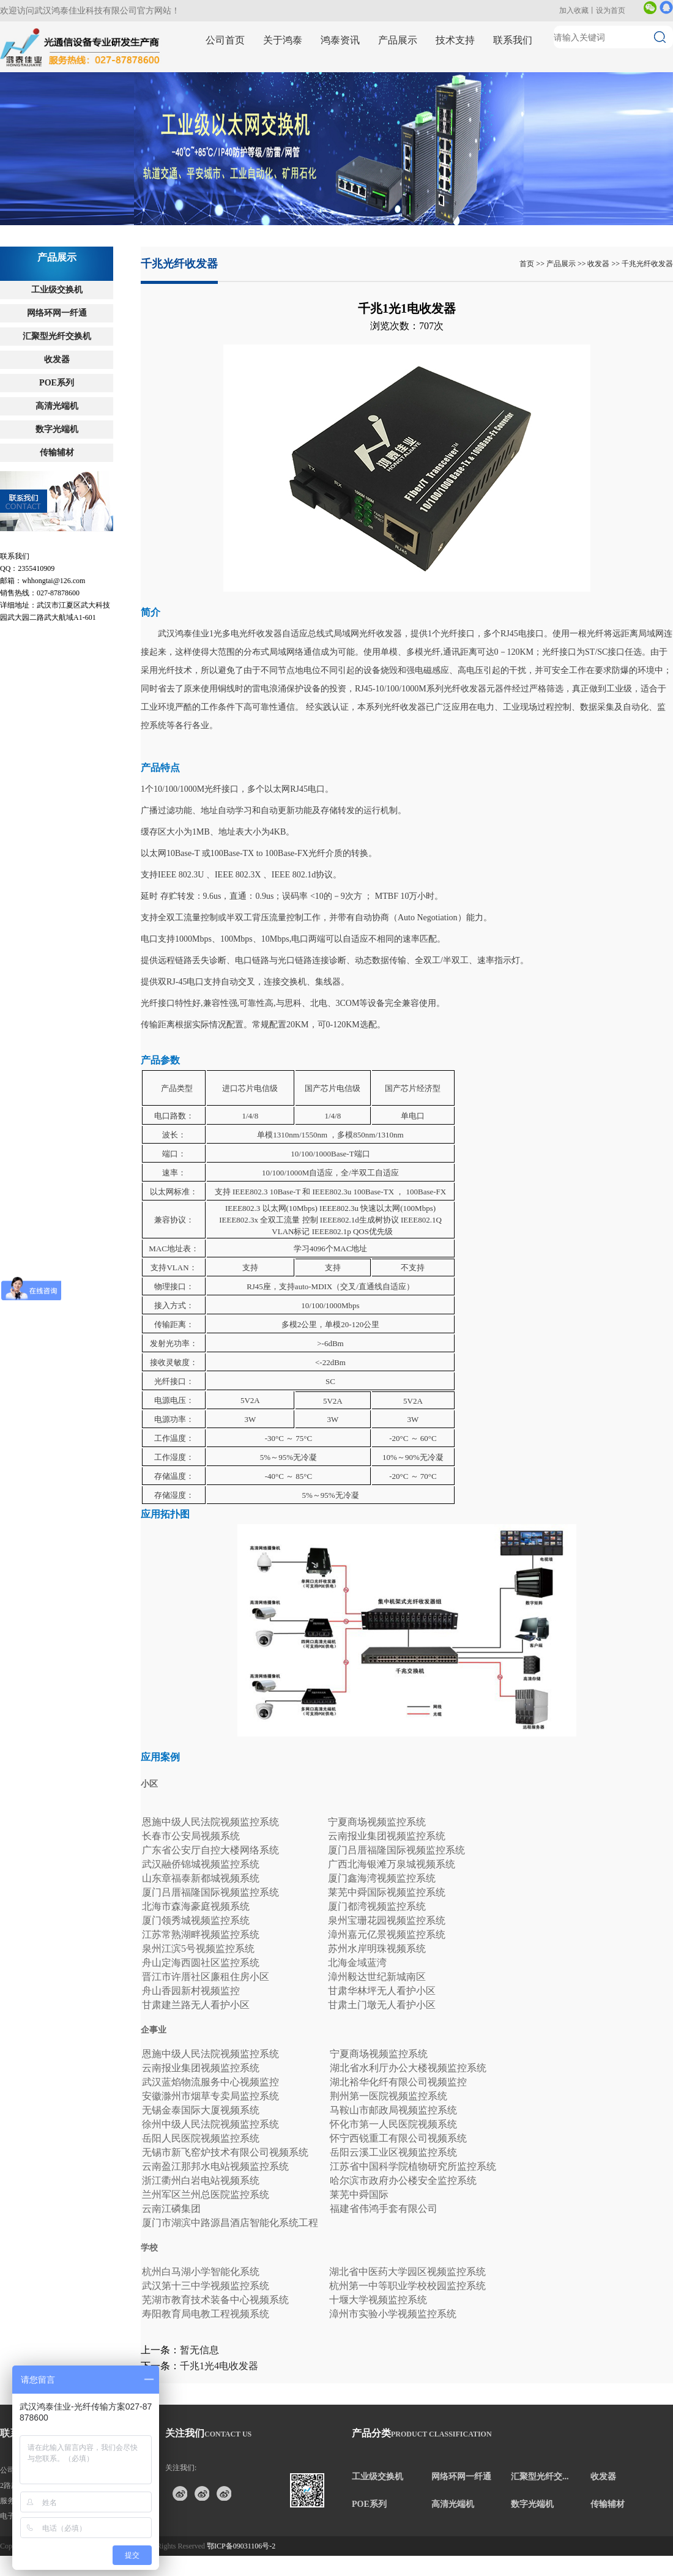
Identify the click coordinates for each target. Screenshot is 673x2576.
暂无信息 (199, 2350)
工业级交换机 (57, 289)
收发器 (57, 359)
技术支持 (455, 40)
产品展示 (397, 40)
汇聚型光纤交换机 (57, 336)
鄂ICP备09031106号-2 (241, 2546)
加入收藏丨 (577, 10)
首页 (526, 263)
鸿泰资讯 (340, 40)
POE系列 (56, 382)
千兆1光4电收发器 (219, 2366)
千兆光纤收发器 (647, 263)
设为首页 (610, 10)
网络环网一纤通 (57, 313)
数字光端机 (56, 429)
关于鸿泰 (282, 40)
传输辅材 (57, 452)
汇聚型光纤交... (540, 2476)
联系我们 (512, 40)
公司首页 (225, 40)
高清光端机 (56, 406)
